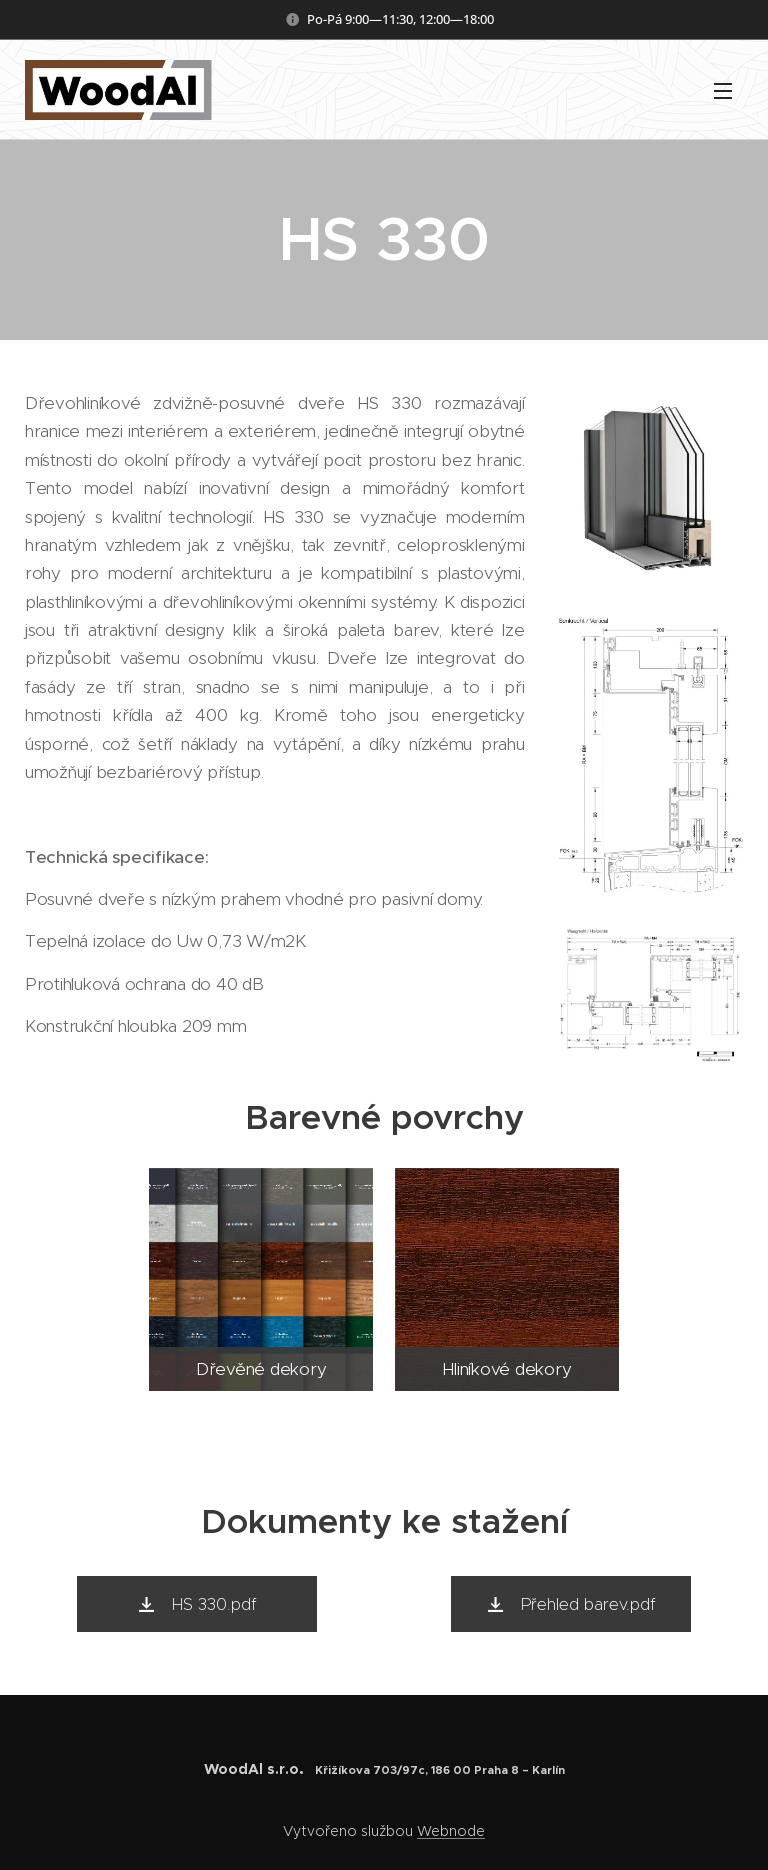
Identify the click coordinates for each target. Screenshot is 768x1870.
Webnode (451, 1831)
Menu (723, 91)
